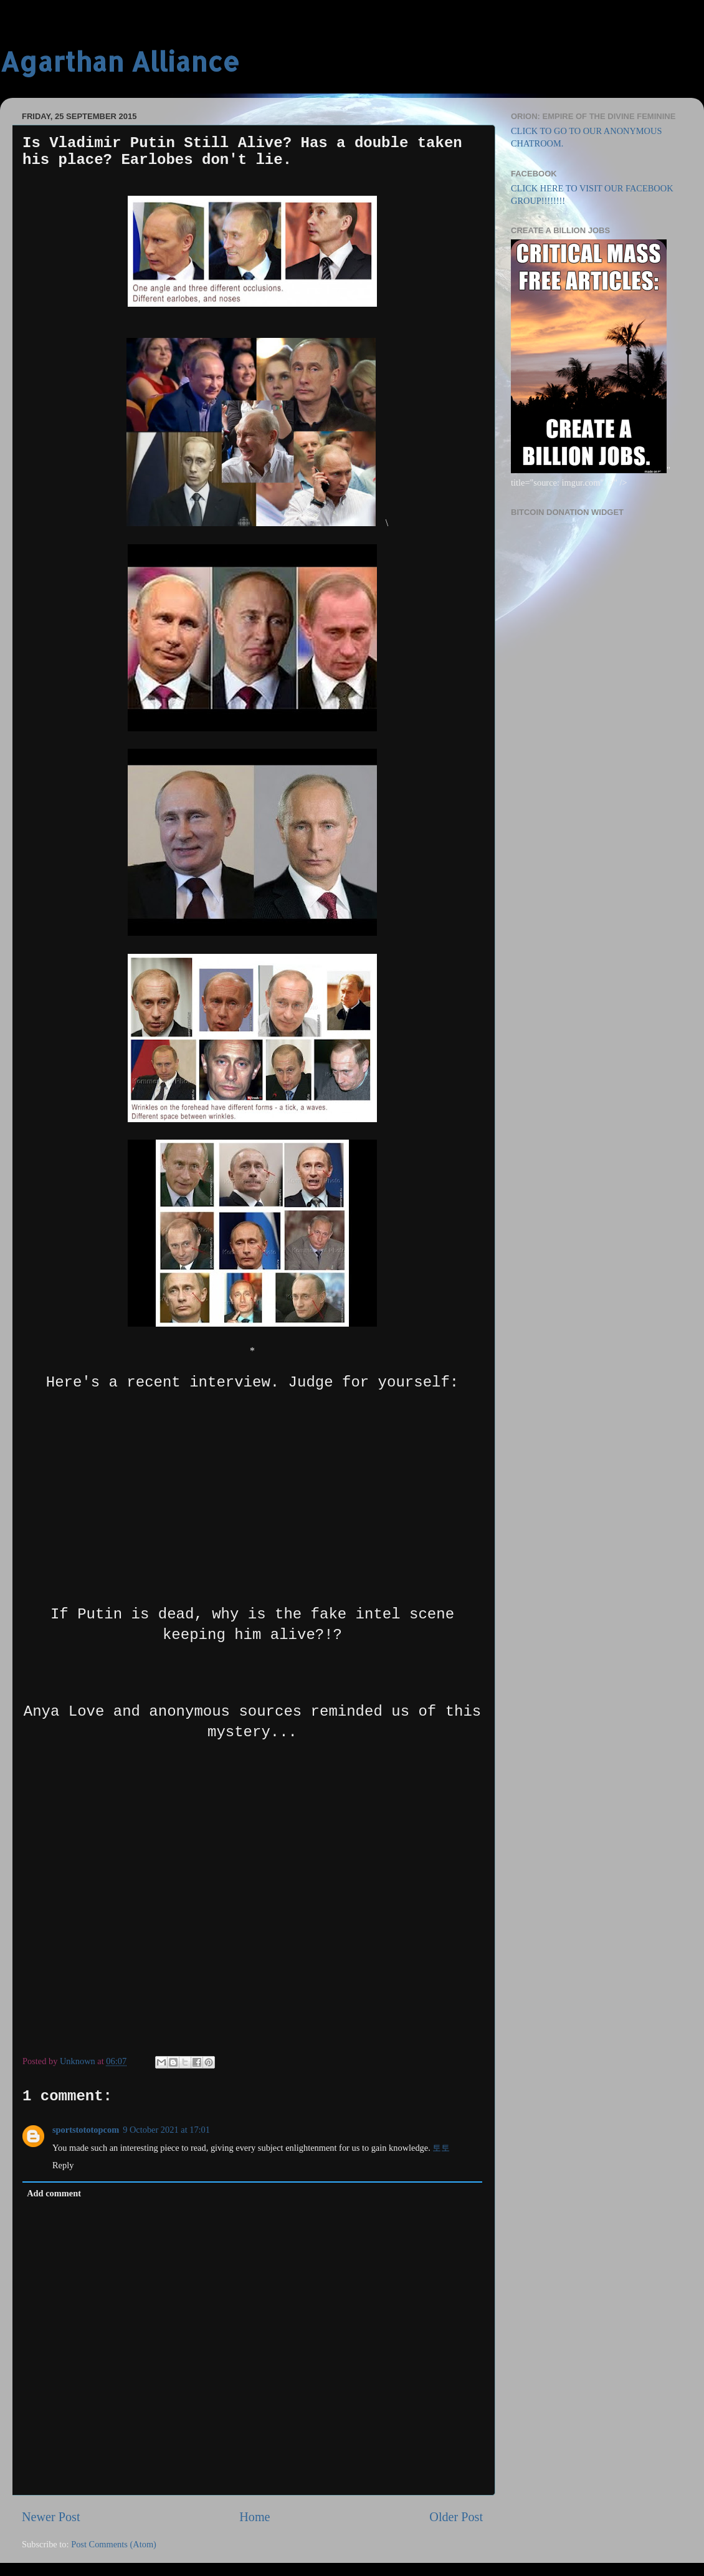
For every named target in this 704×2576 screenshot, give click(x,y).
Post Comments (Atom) (113, 2544)
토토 (441, 2148)
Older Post (456, 2517)
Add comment (54, 2193)
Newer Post (51, 2517)
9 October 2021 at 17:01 (166, 2130)
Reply (63, 2165)
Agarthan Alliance (119, 61)
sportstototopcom (85, 2130)
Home (254, 2517)
